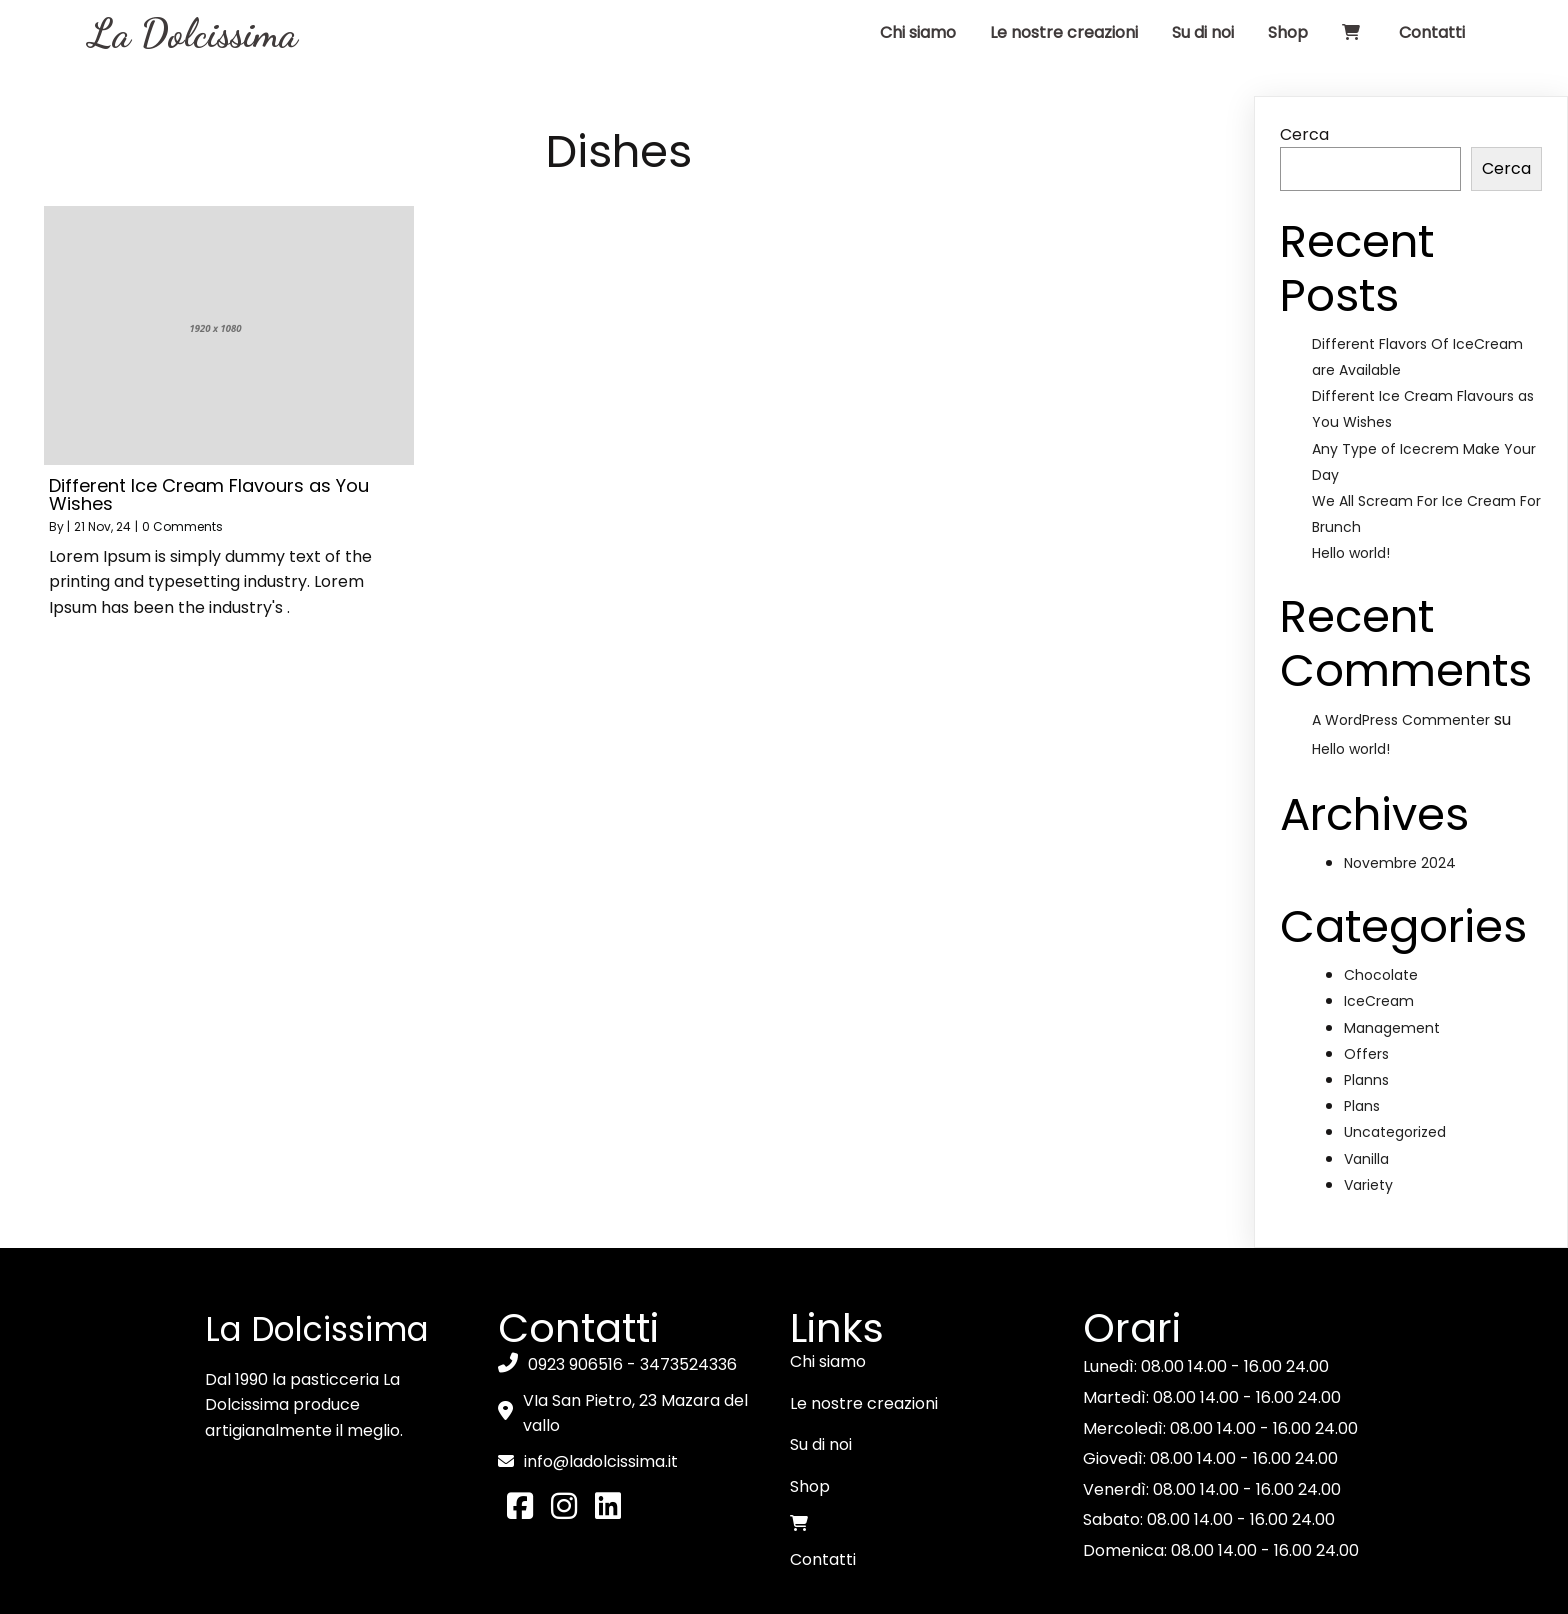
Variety (1368, 1119)
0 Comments (182, 461)
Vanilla (1366, 1093)
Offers (1366, 988)
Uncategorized (1395, 1067)
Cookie (691, 1590)
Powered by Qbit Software (914, 1590)
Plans (1362, 1041)
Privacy (764, 1590)
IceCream (1379, 936)
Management (1392, 962)
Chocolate (1381, 910)
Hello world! (1351, 488)
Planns (1366, 1014)
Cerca (1304, 68)
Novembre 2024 (1400, 797)
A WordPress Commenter (1401, 655)
